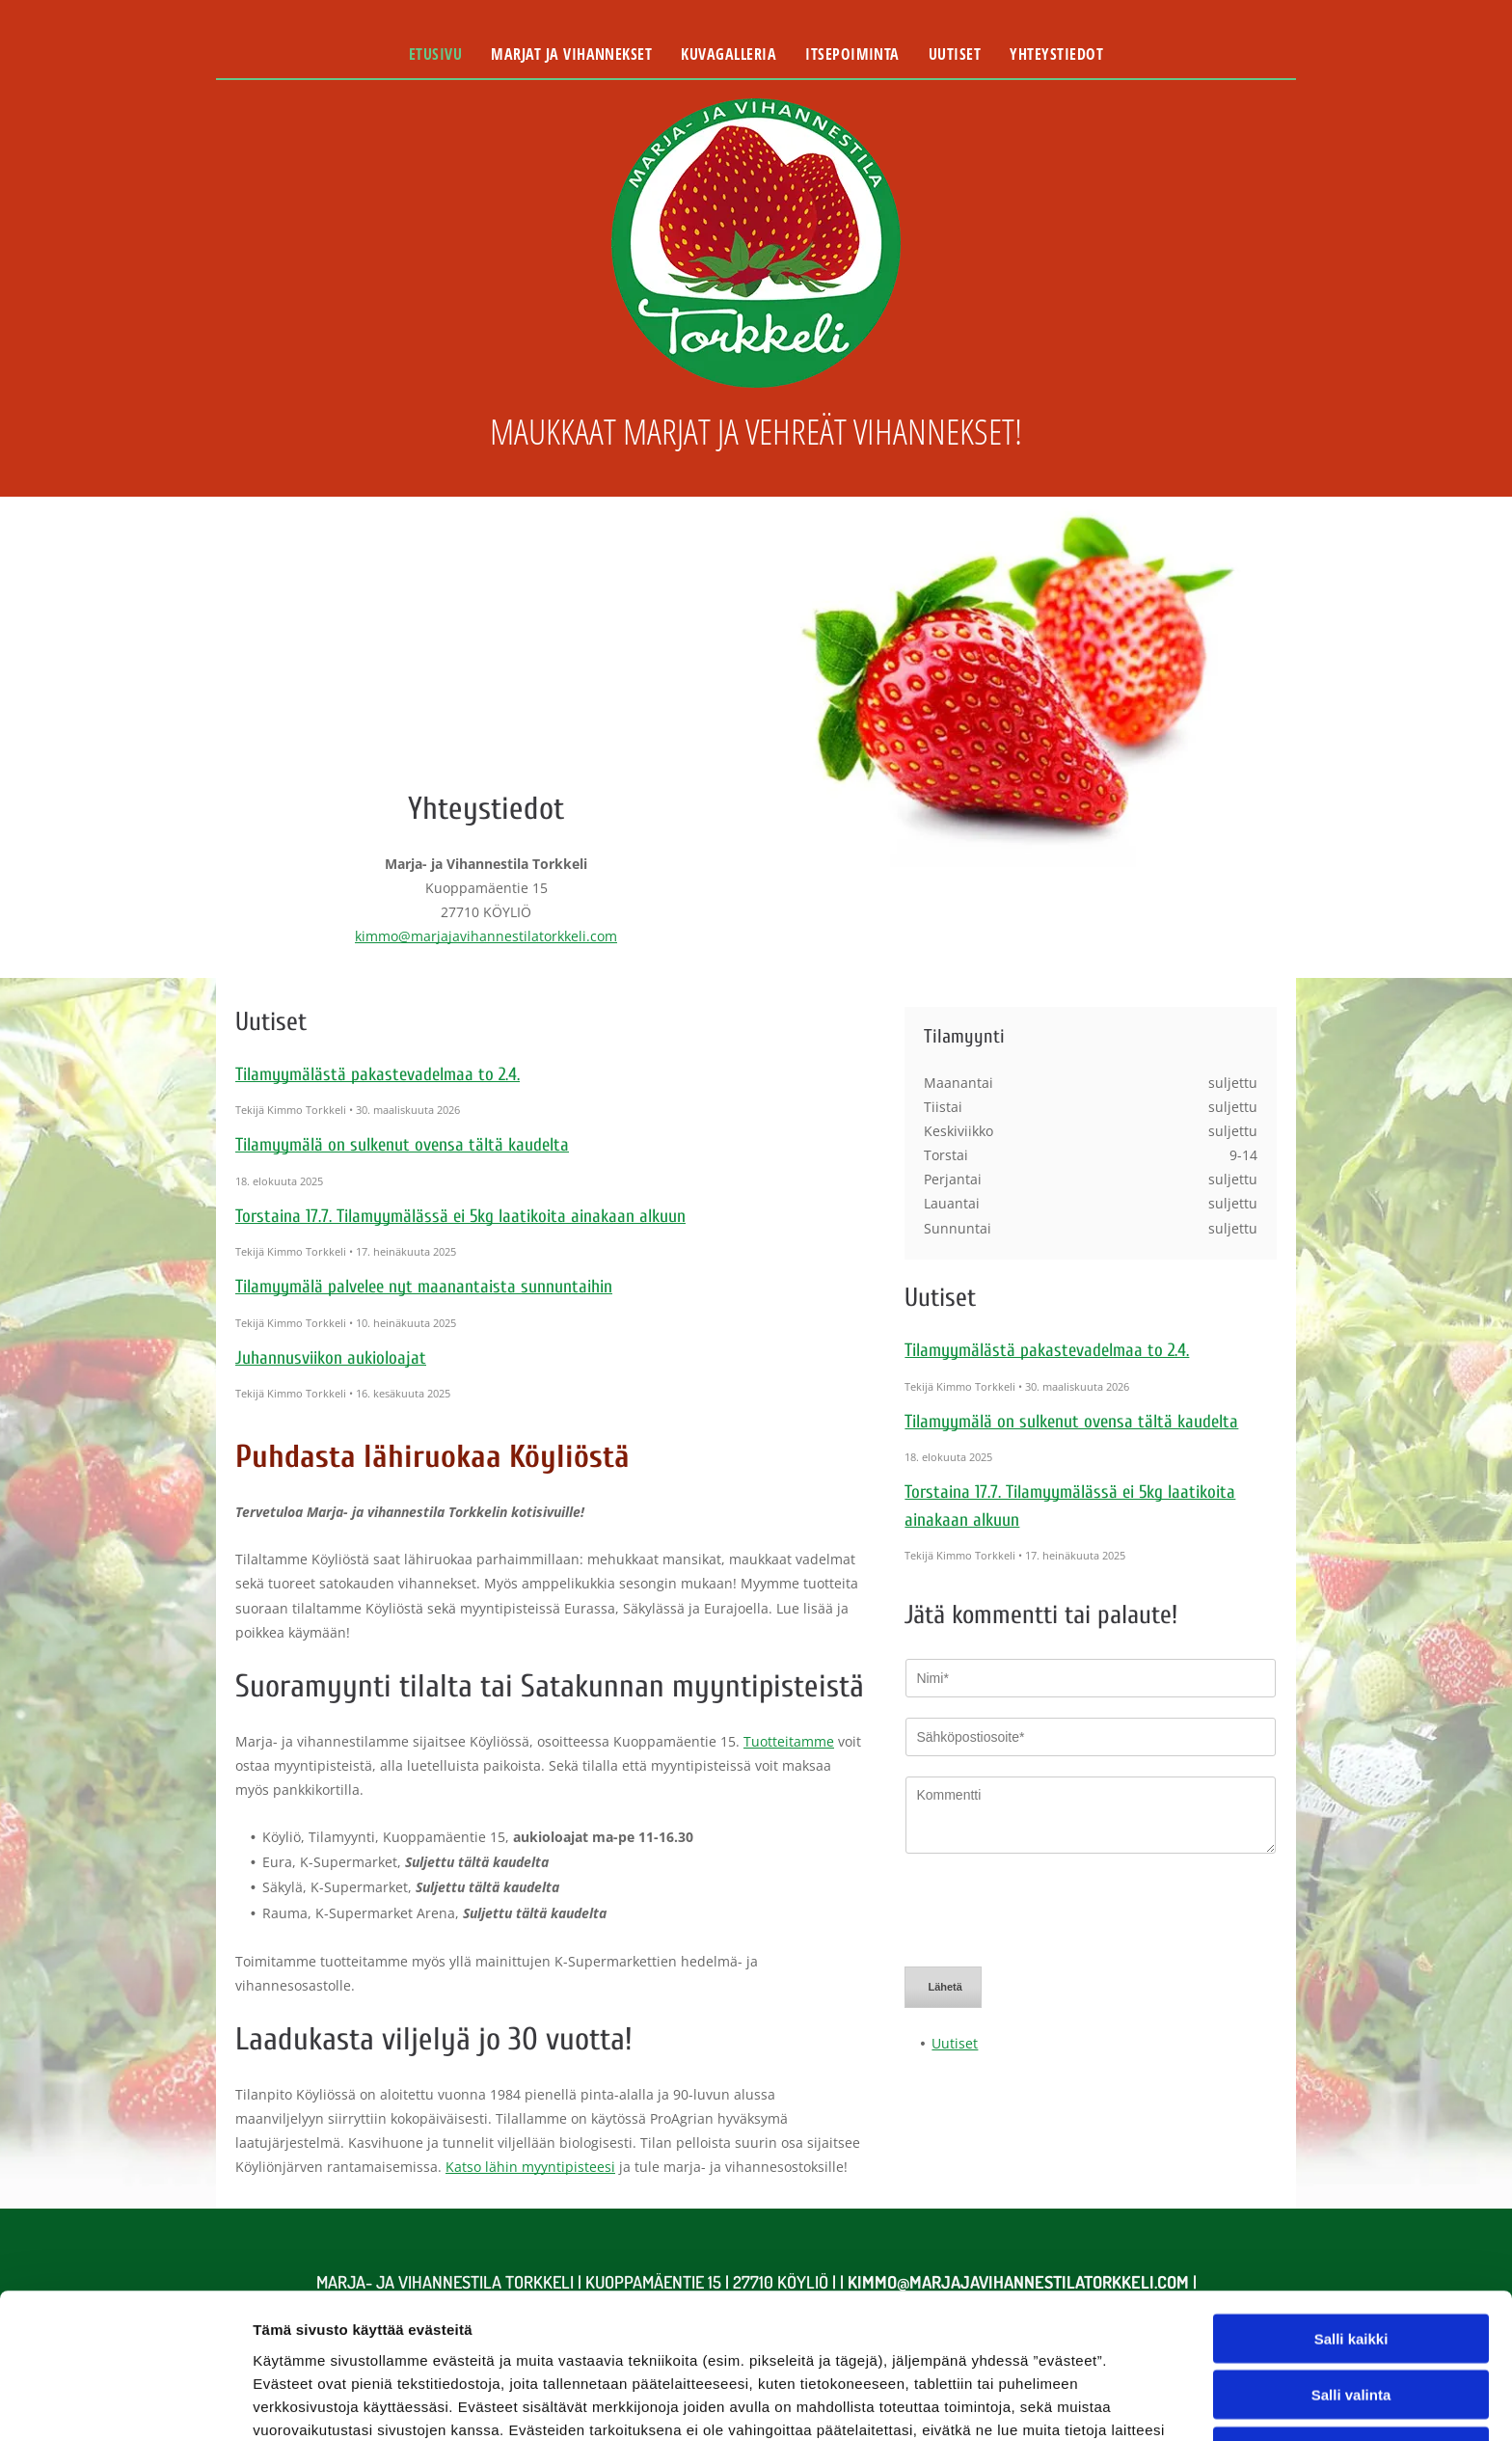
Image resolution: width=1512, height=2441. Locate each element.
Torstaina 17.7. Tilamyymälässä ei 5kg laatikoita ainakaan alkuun (460, 1216)
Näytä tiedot (1031, 2403)
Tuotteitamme (788, 1741)
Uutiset (955, 1953)
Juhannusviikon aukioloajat (330, 1358)
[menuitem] (435, 54)
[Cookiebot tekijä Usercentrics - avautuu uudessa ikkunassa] (124, 2403)
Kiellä (1351, 2315)
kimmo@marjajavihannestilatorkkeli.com (486, 936)
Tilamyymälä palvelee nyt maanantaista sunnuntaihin (423, 1286)
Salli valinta (1351, 2258)
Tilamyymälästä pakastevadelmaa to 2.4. (377, 1074)
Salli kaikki (1351, 2202)
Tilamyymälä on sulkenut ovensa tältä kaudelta (402, 1144)
